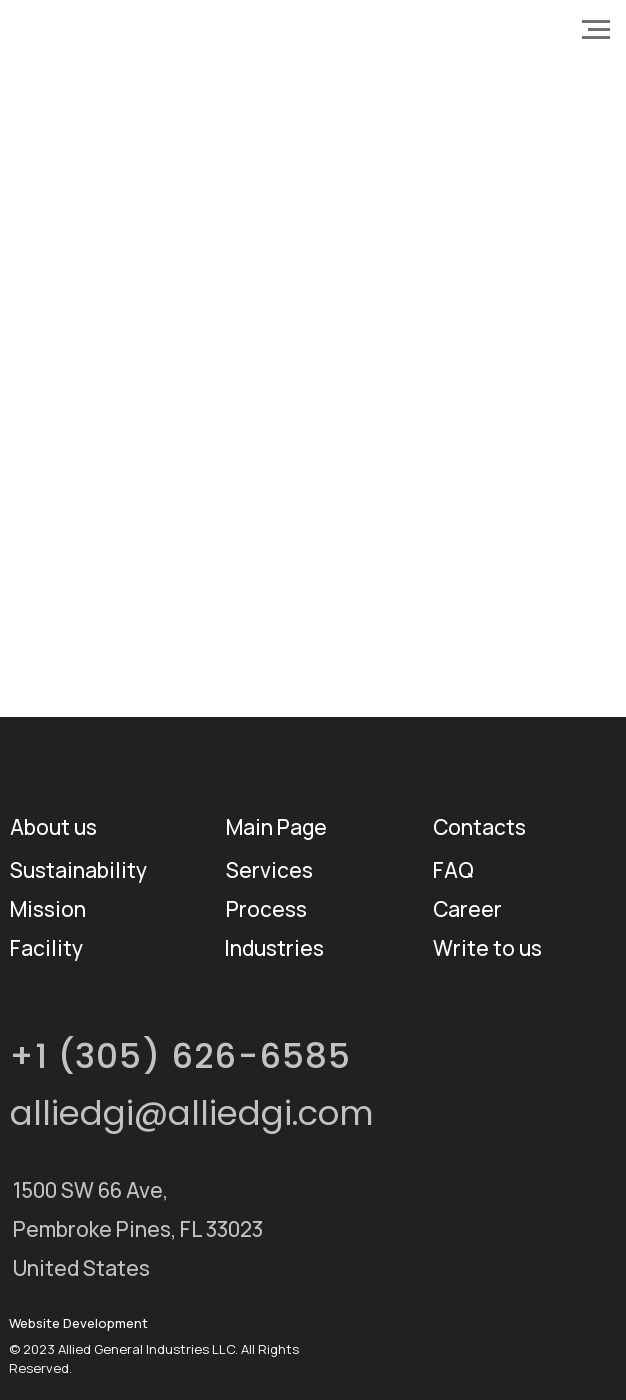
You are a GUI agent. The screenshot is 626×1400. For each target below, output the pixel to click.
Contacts (479, 827)
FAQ (453, 870)
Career (467, 909)
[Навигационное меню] (596, 30)
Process (266, 909)
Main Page (276, 827)
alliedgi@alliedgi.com (192, 1113)
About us (53, 827)
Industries (274, 948)
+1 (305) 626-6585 (180, 1056)
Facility (46, 948)
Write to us (487, 948)
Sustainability (78, 870)
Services (269, 870)
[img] (455, 1202)
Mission (48, 909)
